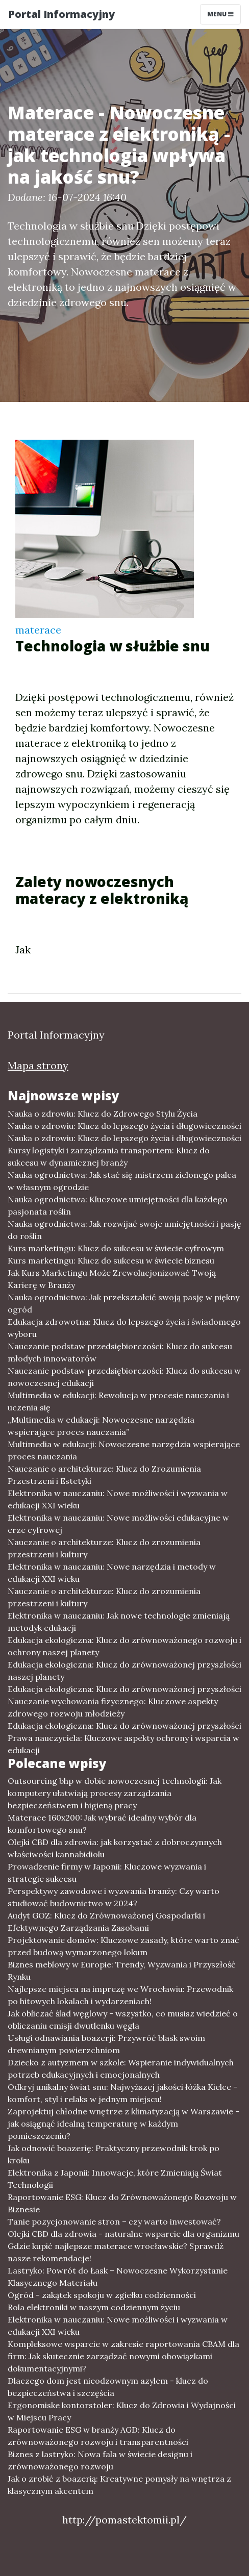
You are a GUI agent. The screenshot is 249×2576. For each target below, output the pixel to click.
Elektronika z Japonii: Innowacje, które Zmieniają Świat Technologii (115, 2178)
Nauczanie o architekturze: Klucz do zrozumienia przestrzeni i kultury (104, 1548)
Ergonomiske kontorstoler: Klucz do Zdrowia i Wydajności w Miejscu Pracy (122, 2411)
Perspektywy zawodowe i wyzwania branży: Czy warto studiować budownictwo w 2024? (113, 1897)
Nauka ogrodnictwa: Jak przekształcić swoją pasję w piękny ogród (123, 1303)
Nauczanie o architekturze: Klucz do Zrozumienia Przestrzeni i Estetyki (104, 1474)
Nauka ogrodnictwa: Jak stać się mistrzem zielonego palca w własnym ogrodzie (122, 1181)
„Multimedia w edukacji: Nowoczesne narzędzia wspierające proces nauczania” (101, 1426)
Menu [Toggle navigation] (220, 14)
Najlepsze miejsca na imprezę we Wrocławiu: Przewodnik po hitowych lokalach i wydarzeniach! (120, 1995)
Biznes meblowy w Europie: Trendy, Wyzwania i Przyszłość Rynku (122, 1970)
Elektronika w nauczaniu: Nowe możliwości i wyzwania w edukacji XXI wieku (118, 1499)
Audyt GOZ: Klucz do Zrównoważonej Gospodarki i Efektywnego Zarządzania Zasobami (106, 1921)
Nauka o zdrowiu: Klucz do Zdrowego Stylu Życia (102, 1113)
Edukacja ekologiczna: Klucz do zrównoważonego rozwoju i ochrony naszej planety (124, 1646)
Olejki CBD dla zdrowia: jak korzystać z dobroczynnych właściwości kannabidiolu (115, 1848)
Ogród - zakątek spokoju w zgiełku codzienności (102, 2295)
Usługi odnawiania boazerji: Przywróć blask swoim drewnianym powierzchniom (106, 2044)
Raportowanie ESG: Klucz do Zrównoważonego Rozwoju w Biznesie (122, 2203)
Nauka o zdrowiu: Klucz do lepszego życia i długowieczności (124, 1126)
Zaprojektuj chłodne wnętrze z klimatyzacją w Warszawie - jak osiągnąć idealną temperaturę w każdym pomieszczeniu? (123, 2123)
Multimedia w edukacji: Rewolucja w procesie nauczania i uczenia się (118, 1401)
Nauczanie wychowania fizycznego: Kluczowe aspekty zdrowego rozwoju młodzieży (113, 1707)
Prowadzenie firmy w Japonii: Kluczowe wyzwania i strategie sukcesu (107, 1872)
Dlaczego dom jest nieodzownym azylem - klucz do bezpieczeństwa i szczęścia (108, 2387)
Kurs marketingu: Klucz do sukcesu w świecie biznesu (111, 1260)
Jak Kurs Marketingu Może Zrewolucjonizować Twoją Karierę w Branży (112, 1279)
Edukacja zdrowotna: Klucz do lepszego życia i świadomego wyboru (124, 1328)
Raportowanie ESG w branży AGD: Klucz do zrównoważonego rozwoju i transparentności (98, 2436)
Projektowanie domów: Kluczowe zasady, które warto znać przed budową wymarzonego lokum (123, 1946)
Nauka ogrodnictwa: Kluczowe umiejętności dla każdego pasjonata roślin (118, 1205)
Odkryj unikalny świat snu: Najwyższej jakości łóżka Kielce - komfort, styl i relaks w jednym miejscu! (122, 2093)
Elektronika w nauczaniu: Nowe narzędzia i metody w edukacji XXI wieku (112, 1572)
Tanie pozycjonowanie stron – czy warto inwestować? (114, 2221)
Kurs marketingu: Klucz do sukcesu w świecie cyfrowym (116, 1248)
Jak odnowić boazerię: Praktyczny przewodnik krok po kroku (113, 2154)
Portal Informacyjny (61, 14)
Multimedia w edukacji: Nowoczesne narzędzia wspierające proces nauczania (124, 1450)
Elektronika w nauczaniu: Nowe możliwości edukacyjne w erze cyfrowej (118, 1523)
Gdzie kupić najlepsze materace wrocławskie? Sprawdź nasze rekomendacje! (115, 2252)
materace (38, 629)
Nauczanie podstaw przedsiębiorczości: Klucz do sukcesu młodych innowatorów (120, 1352)
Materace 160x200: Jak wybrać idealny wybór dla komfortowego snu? (102, 1823)
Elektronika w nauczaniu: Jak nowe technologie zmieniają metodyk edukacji (119, 1621)
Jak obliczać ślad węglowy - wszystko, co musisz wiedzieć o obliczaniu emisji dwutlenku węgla (123, 2019)
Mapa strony (38, 1065)
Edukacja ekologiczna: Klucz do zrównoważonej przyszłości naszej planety (124, 1670)
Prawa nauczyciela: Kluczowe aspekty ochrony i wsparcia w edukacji (123, 1744)
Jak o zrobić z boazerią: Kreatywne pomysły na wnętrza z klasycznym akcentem (119, 2484)
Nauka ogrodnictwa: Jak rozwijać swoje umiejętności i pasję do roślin (124, 1230)
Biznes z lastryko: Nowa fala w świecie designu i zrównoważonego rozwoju (100, 2460)
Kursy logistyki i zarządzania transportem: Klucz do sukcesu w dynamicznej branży (109, 1156)
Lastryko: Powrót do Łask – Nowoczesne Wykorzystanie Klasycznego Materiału (118, 2276)
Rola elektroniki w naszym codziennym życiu (94, 2307)
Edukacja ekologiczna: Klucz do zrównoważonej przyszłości (124, 1689)
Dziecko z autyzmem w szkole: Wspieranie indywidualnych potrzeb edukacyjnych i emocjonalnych (121, 2068)
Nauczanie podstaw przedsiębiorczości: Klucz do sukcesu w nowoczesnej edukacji (124, 1377)
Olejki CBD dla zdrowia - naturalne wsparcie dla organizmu (123, 2234)
